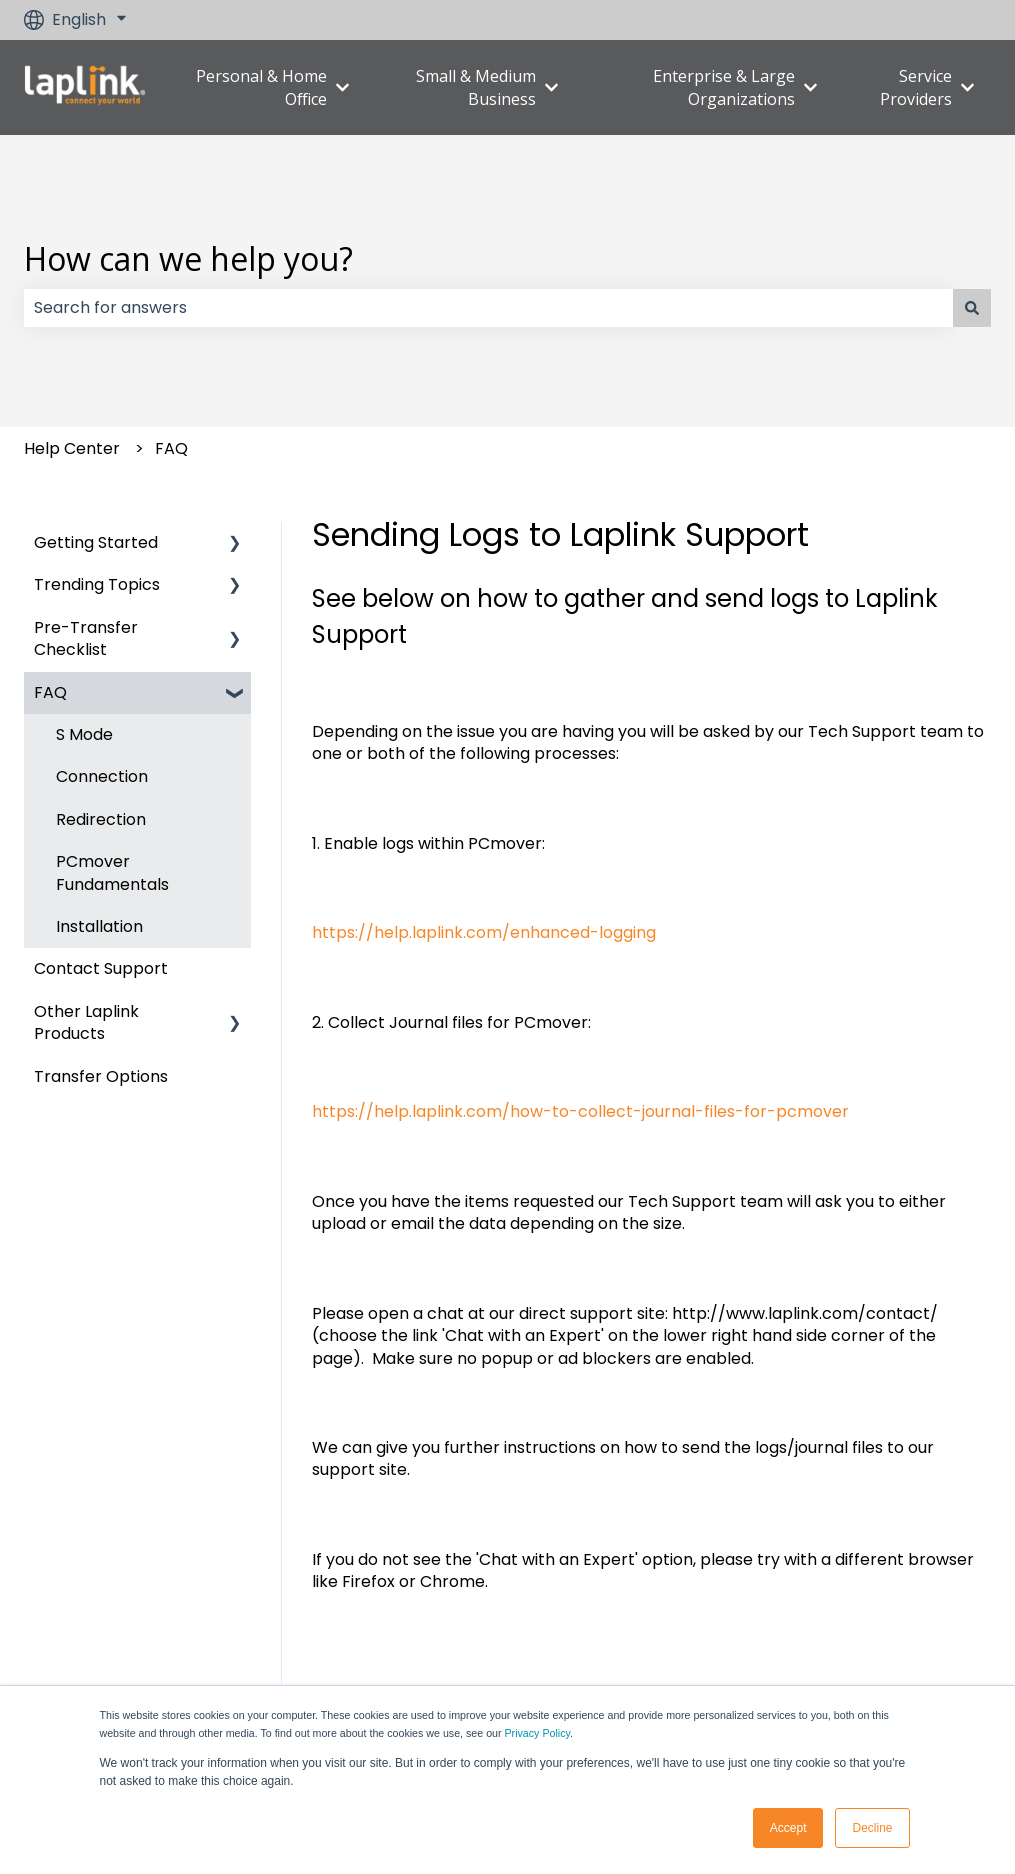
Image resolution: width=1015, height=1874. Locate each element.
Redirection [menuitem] (101, 819)
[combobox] (488, 308)
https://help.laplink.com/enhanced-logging (484, 932)
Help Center (72, 448)
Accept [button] (788, 1828)
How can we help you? (188, 258)
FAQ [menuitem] (50, 692)
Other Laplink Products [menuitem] (86, 1022)
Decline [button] (872, 1828)
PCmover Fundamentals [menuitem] (112, 872)
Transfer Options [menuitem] (101, 1076)
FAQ (171, 448)
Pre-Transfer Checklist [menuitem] (86, 638)
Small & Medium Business (476, 87)
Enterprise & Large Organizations (724, 87)
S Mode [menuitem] (84, 734)
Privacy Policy (538, 1733)
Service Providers (916, 87)
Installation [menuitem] (99, 926)
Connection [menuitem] (102, 776)
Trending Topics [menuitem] (97, 584)
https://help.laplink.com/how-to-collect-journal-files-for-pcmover (580, 1111)
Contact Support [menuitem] (101, 968)
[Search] (972, 308)
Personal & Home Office (261, 87)
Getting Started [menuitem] (96, 542)
